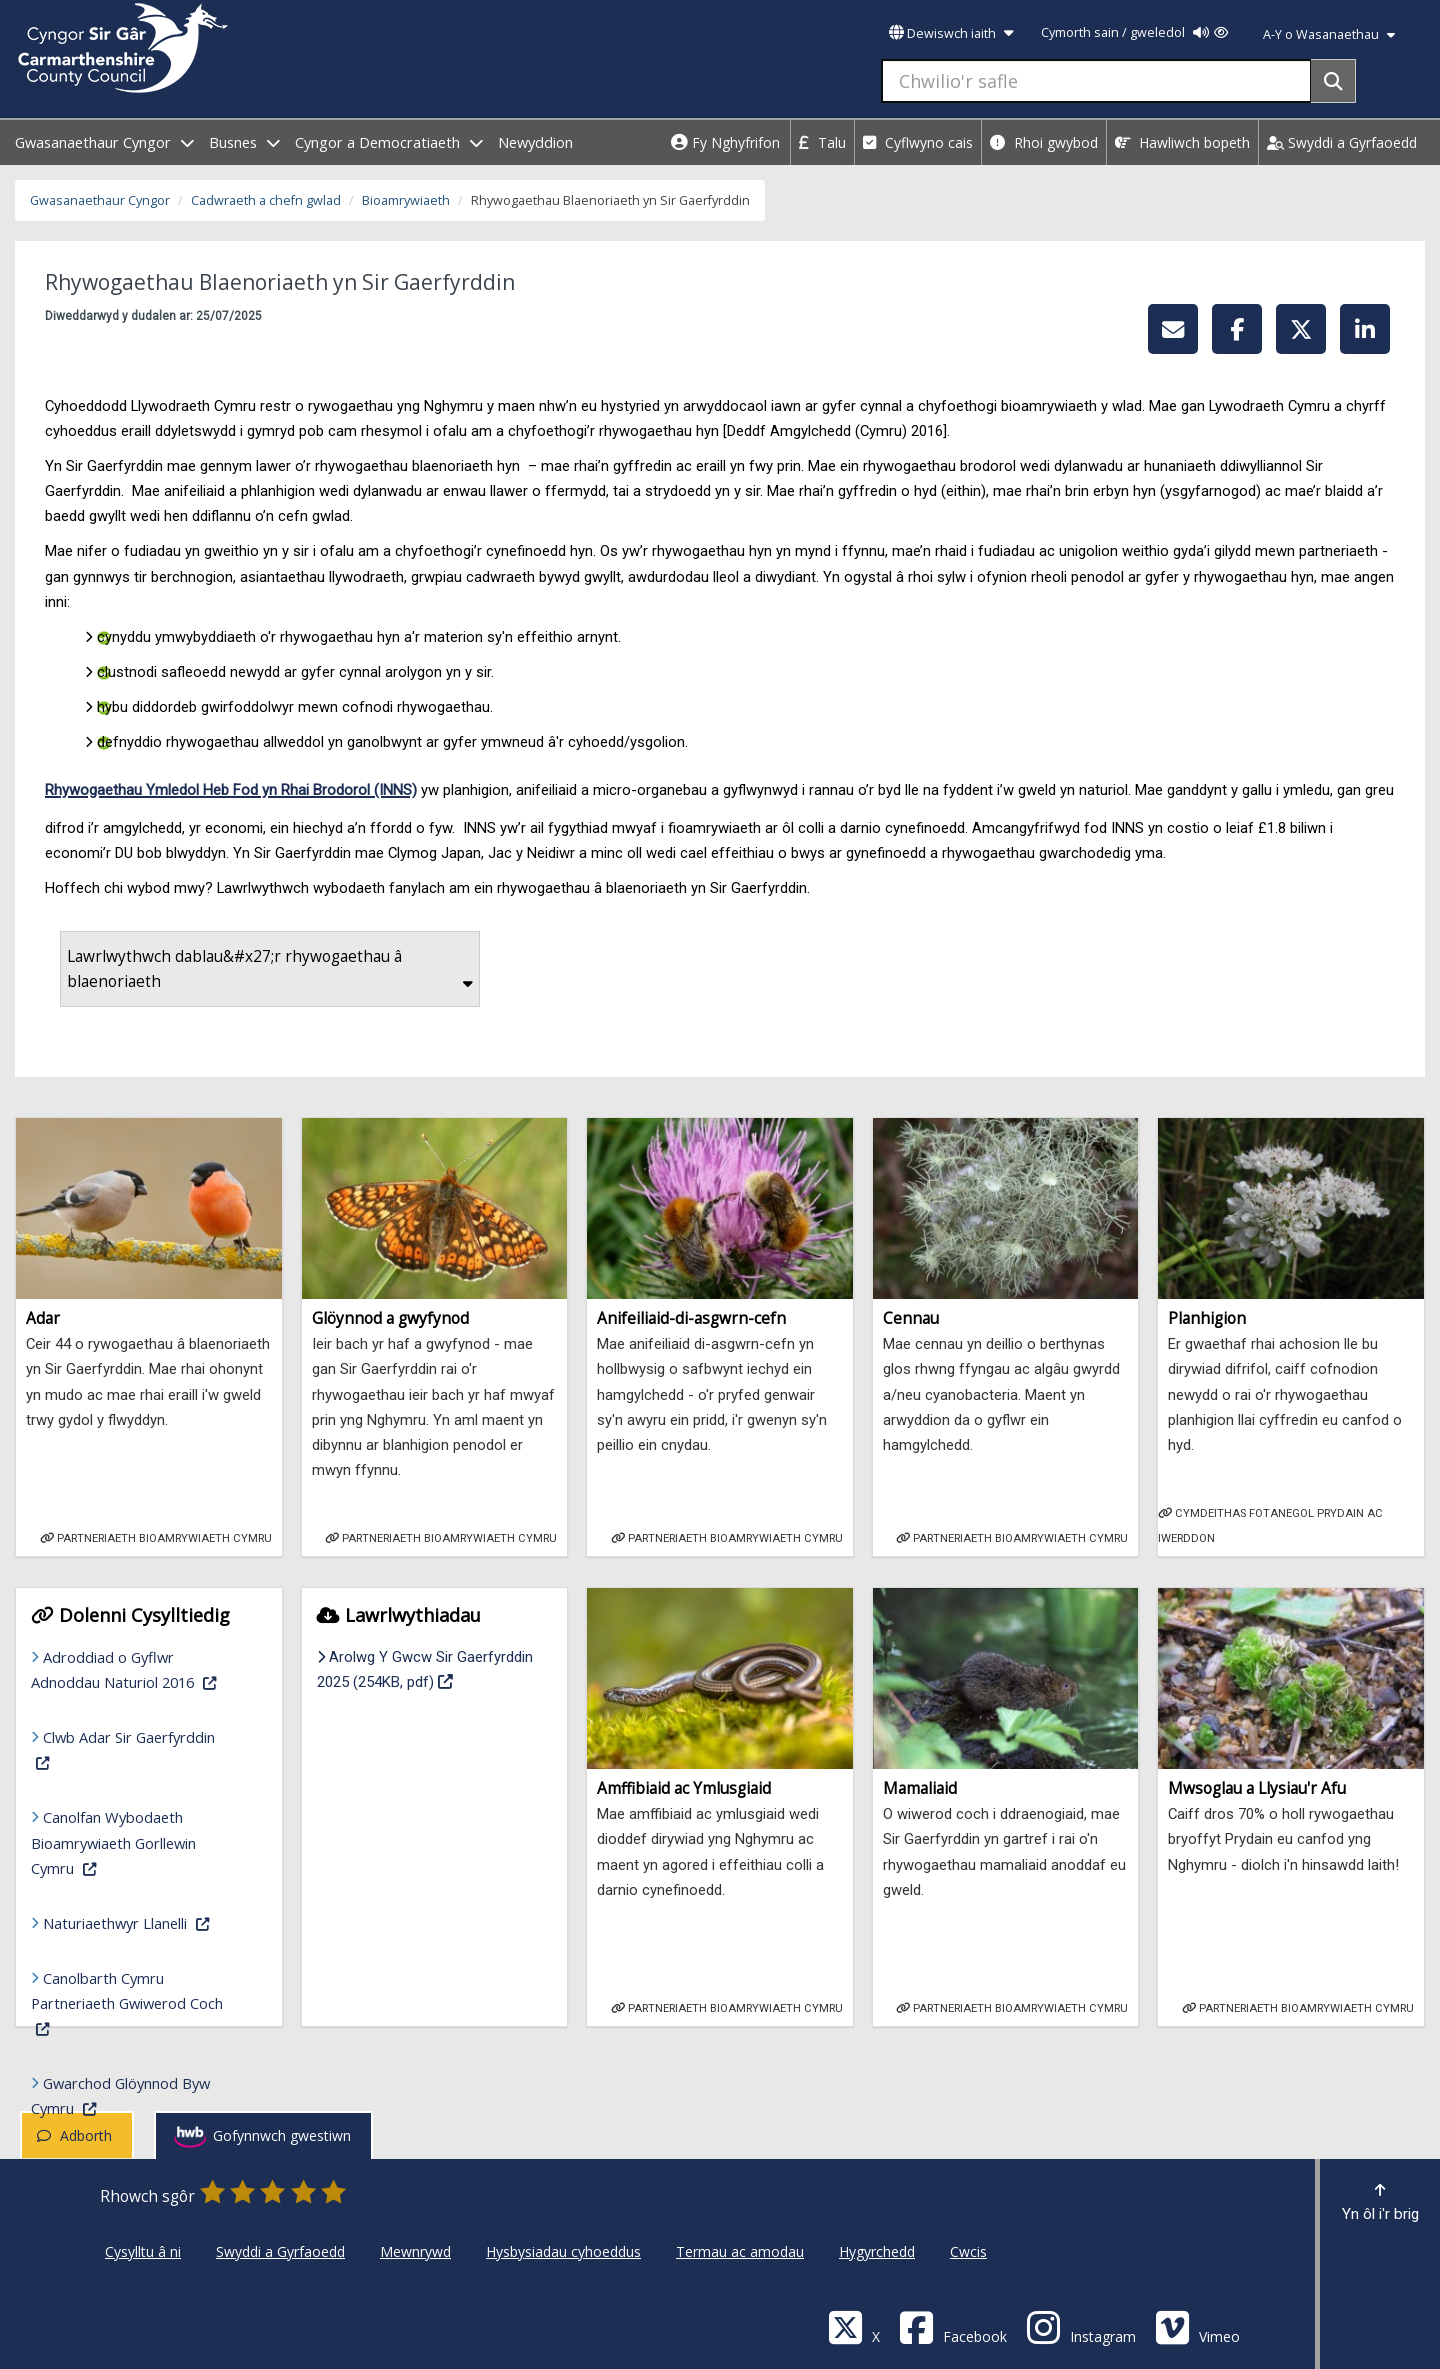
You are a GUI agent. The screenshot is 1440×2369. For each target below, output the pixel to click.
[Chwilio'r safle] (1096, 81)
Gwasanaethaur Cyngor (100, 200)
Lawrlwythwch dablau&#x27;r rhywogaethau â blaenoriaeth (270, 969)
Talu (822, 142)
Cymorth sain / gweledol (1134, 32)
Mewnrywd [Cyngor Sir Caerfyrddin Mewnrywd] (415, 2251)
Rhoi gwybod (1044, 142)
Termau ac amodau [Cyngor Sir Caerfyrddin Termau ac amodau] (740, 2251)
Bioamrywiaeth (406, 200)
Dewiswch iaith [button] (951, 33)
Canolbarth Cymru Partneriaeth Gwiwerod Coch (129, 2002)
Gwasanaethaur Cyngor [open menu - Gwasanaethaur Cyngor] (104, 142)
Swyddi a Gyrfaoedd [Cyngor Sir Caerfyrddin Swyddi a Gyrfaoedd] (280, 2251)
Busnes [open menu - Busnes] (244, 142)
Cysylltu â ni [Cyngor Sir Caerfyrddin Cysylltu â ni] (143, 2251)
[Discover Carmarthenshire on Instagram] (1081, 2326)
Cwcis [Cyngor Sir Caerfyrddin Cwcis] (968, 2251)
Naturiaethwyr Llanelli (145, 1921)
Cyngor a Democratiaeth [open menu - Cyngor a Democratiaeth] (389, 142)
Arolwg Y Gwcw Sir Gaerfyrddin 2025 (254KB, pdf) (435, 1669)
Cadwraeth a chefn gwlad (266, 200)
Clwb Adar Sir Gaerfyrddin (129, 1749)
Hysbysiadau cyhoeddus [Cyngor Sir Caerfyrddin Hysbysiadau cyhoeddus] (563, 2251)
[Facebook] (953, 2326)
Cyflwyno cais (918, 142)
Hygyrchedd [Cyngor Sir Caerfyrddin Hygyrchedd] (877, 2251)
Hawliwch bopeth (1182, 142)
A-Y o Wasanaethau (1329, 34)
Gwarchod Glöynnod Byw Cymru (139, 2095)
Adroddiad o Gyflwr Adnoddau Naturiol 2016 (139, 1669)
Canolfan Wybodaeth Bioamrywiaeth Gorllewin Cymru (139, 1842)
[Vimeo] (1197, 2326)
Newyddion (535, 142)
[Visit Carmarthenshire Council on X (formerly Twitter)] (854, 2326)
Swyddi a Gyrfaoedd (1342, 142)
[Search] (1333, 81)
